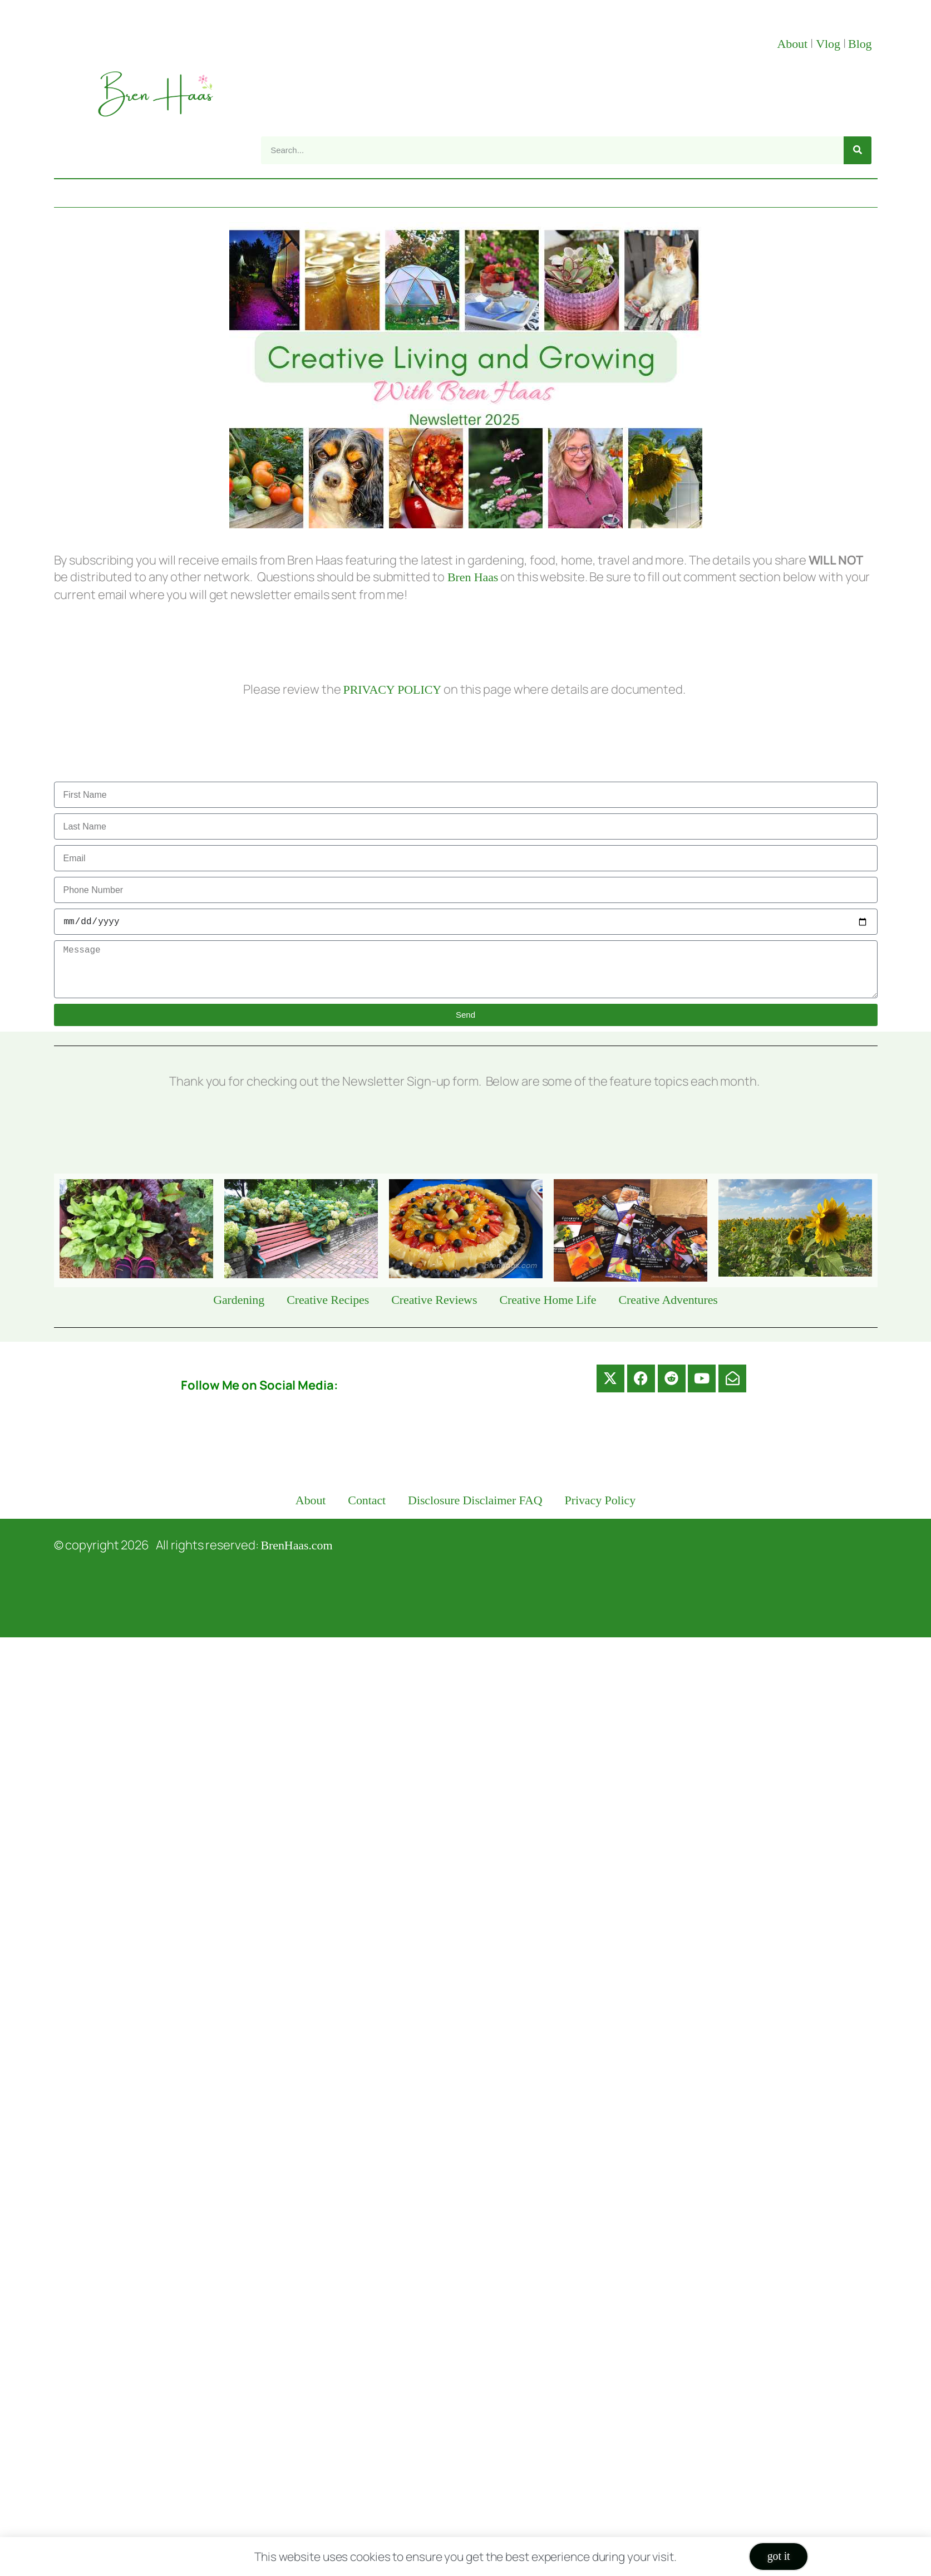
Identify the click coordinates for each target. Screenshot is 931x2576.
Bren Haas (472, 577)
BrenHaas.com (297, 1545)
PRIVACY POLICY (392, 689)
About (793, 44)
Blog (859, 44)
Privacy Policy (600, 1500)
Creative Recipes (328, 1300)
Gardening (238, 1300)
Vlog (829, 44)
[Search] (857, 150)
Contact (367, 1500)
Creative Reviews (434, 1300)
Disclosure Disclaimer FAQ (475, 1500)
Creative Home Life (547, 1300)
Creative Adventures (668, 1300)
